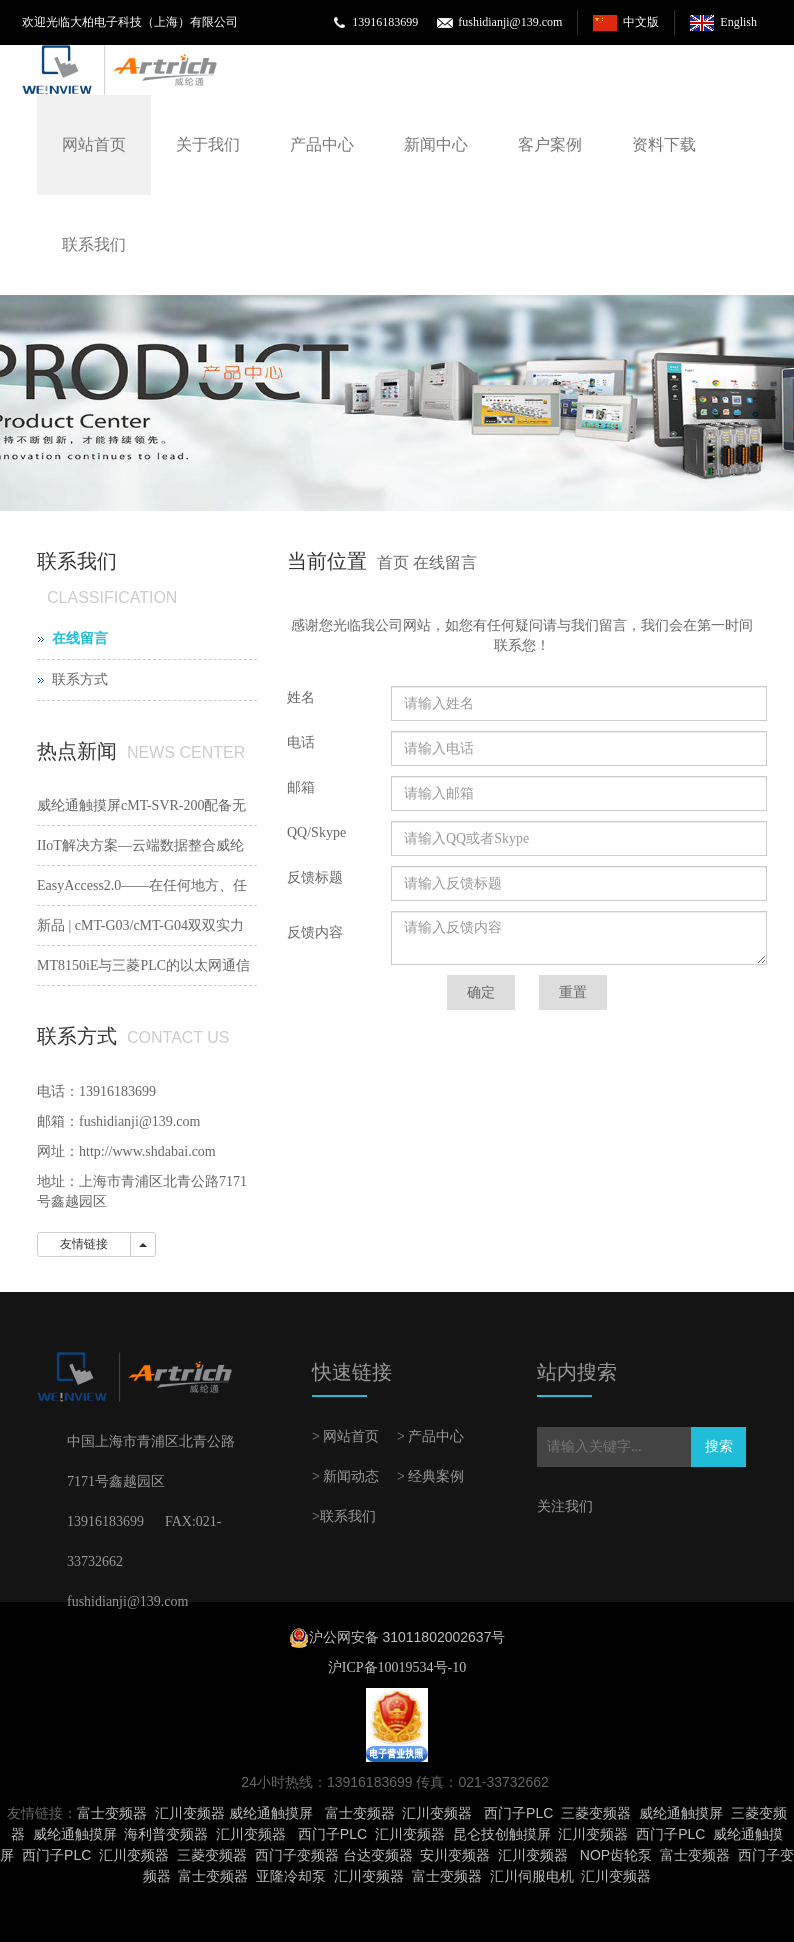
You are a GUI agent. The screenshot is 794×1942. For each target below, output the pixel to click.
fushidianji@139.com (510, 22)
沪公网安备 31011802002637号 (407, 1637)
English (738, 22)
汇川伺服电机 (532, 1876)
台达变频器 (378, 1855)
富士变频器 (112, 1813)
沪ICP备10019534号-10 (397, 1667)
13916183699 (385, 22)
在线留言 (445, 562)
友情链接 (84, 1244)
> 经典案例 (430, 1476)
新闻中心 (436, 144)
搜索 (719, 1446)
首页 (393, 562)
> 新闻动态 (345, 1476)
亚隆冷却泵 (291, 1876)
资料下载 (664, 144)
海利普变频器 (166, 1834)
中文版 (641, 22)
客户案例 (550, 144)
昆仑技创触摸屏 (502, 1834)
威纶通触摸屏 (271, 1813)
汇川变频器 (190, 1813)
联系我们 (94, 244)
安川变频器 (455, 1855)
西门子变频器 (297, 1855)
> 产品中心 (430, 1436)
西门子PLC (518, 1813)
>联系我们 (344, 1516)
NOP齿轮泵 (616, 1855)
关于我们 (208, 144)
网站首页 (94, 144)
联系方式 (80, 679)
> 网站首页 (345, 1436)
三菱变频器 (596, 1813)
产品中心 (322, 144)
